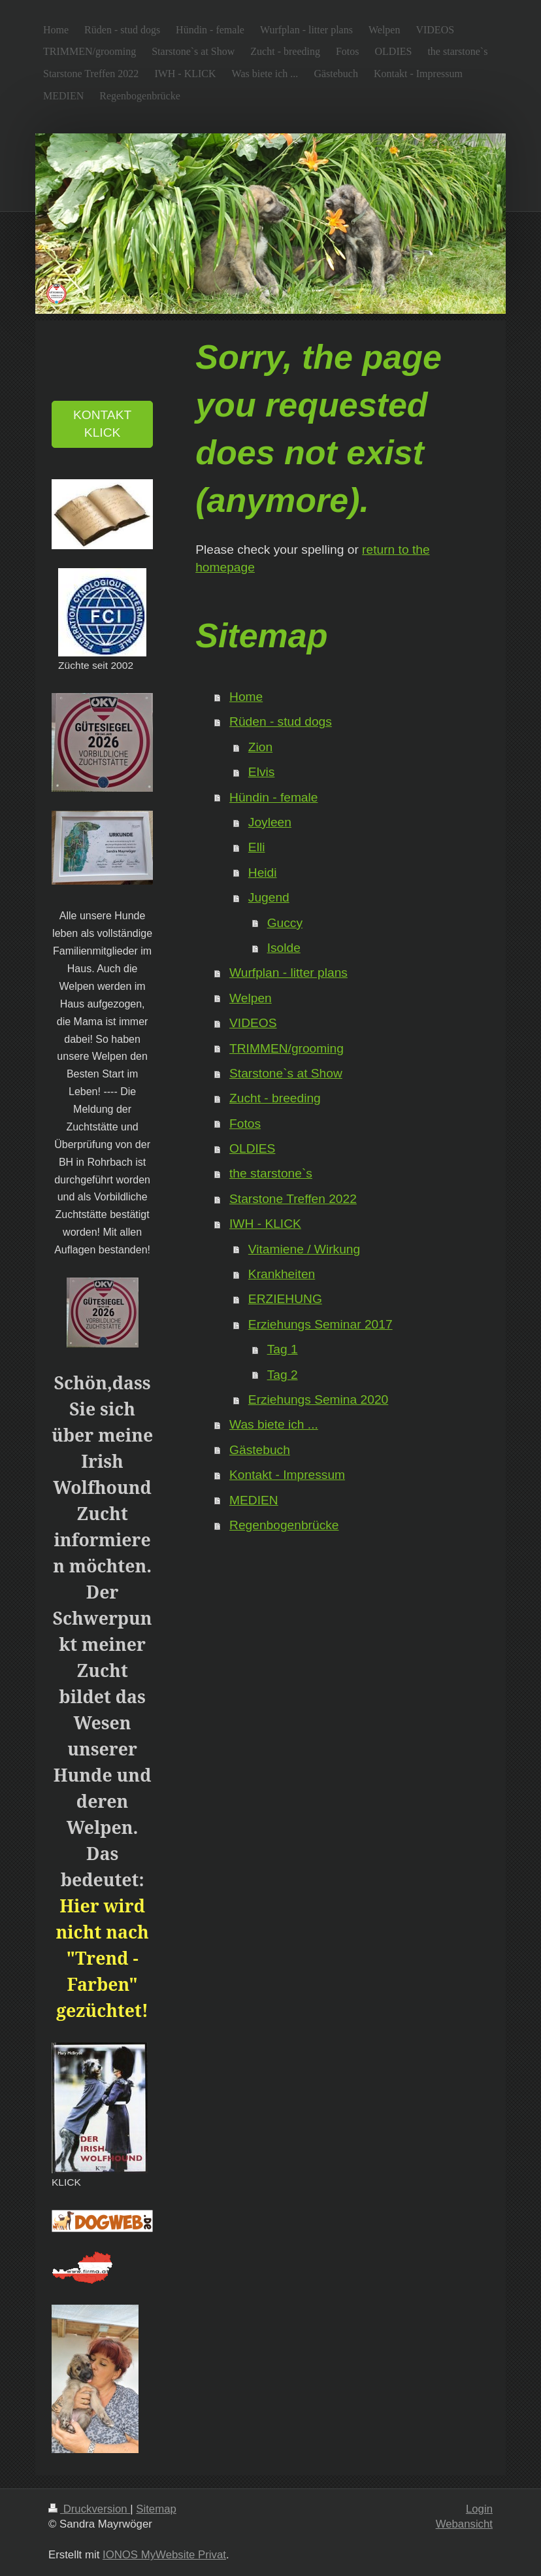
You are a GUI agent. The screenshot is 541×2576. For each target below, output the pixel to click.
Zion (260, 747)
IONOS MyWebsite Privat (164, 2555)
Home (246, 696)
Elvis (261, 772)
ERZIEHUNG (285, 1299)
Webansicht (464, 2524)
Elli (256, 847)
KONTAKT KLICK (102, 423)
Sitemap (156, 2509)
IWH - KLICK (265, 1223)
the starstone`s (270, 1173)
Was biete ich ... (273, 1424)
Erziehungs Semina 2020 (318, 1399)
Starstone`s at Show (285, 1073)
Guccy (285, 923)
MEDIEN (253, 1500)
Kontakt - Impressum (287, 1475)
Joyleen (269, 822)
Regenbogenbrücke (284, 1525)
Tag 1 (282, 1349)
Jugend (268, 897)
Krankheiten (281, 1274)
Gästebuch (259, 1450)
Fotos (245, 1123)
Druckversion (89, 2509)
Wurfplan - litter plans (288, 972)
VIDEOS (253, 1023)
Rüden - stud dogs (280, 721)
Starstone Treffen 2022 (293, 1199)
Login (479, 2509)
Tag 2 (282, 1374)
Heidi (262, 872)
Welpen (250, 998)
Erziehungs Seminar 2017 (320, 1324)
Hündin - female (273, 797)
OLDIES (252, 1148)
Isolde (284, 948)
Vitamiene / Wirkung (304, 1249)
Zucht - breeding (275, 1098)
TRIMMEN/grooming (286, 1048)
